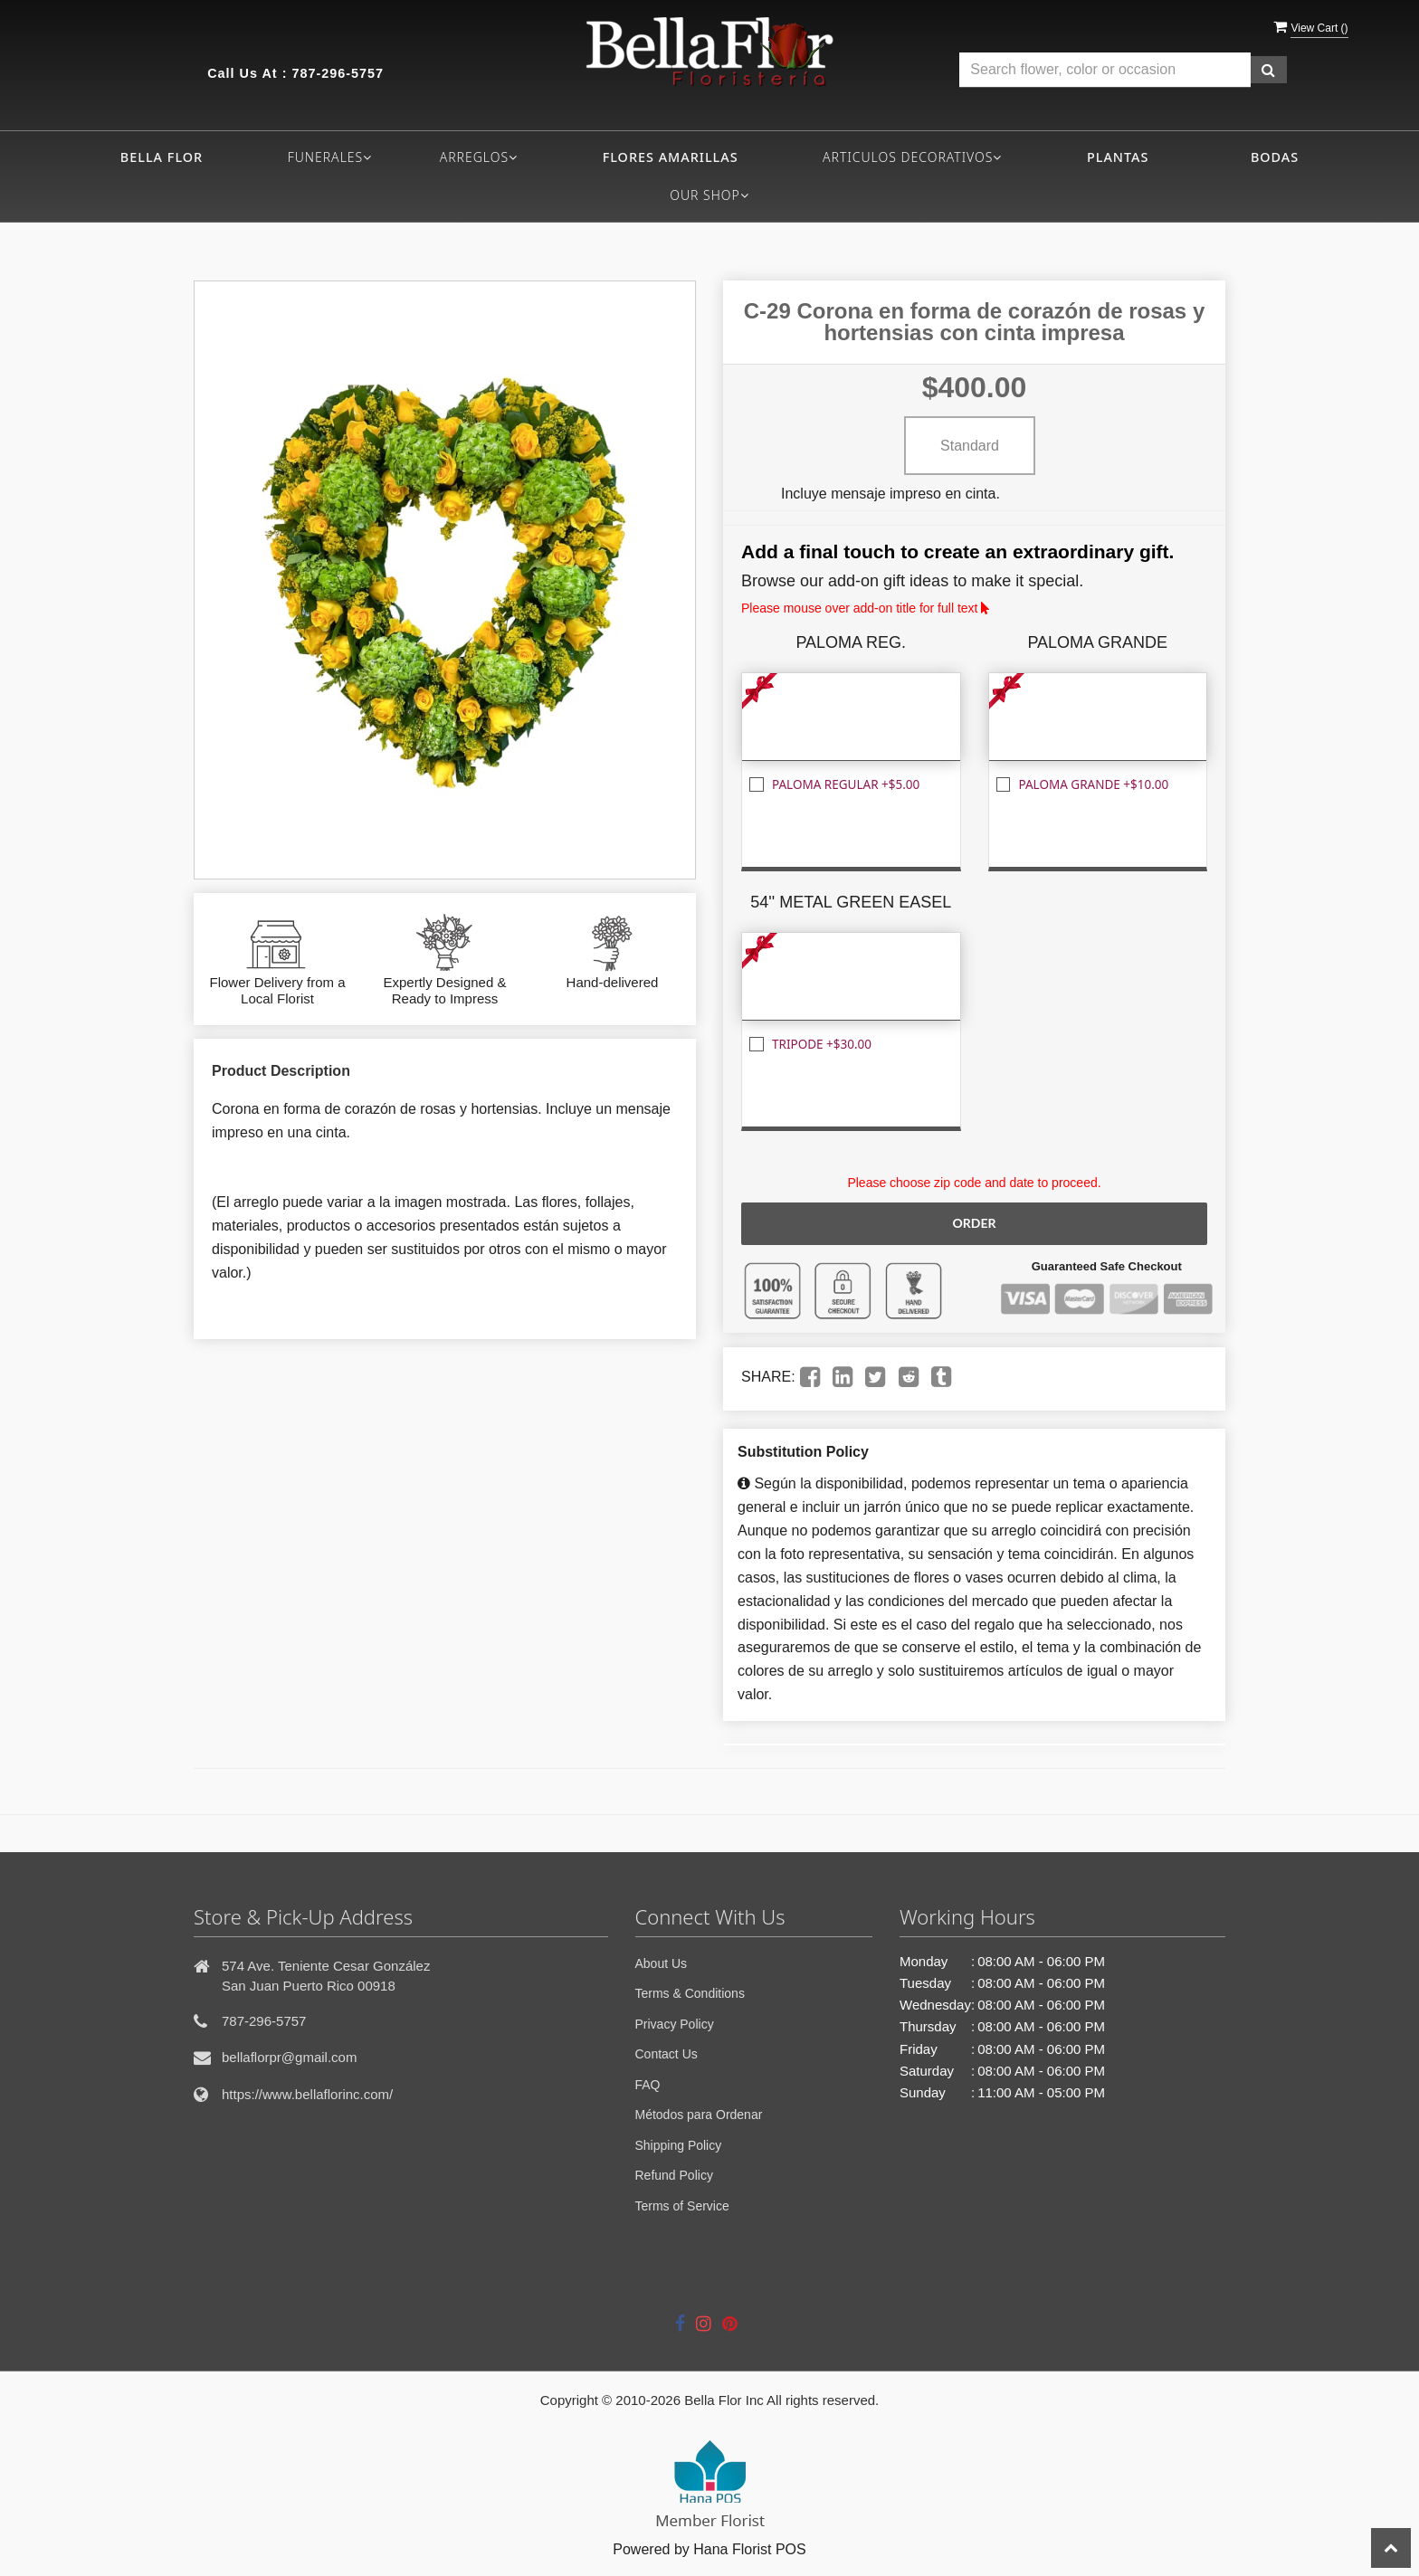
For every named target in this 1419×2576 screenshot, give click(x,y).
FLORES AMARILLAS (670, 157)
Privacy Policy (674, 2024)
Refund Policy (674, 2175)
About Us (661, 1963)
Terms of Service (682, 2206)
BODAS (1275, 157)
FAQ (648, 2084)
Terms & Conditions (690, 1993)
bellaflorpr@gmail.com (289, 2057)
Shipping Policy (678, 2145)
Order (973, 1223)
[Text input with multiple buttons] (1105, 70)
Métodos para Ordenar (699, 2114)
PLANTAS (1117, 157)
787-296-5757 (337, 73)
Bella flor (161, 157)
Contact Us (666, 2054)
